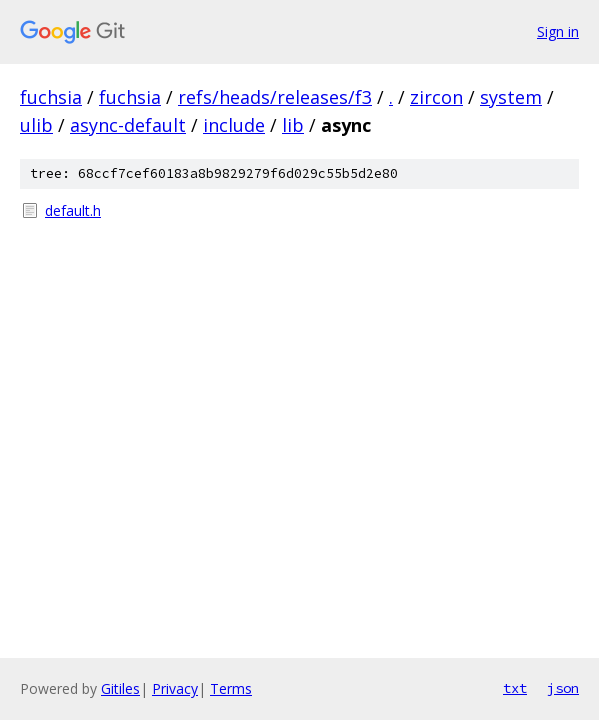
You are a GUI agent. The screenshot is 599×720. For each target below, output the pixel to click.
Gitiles (120, 688)
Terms (231, 688)
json (563, 688)
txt (515, 688)
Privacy (175, 688)
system (511, 97)
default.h (73, 210)
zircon (436, 97)
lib (293, 125)
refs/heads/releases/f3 (275, 97)
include (234, 125)
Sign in (558, 31)
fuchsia (51, 97)
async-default (128, 125)
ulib (36, 125)
